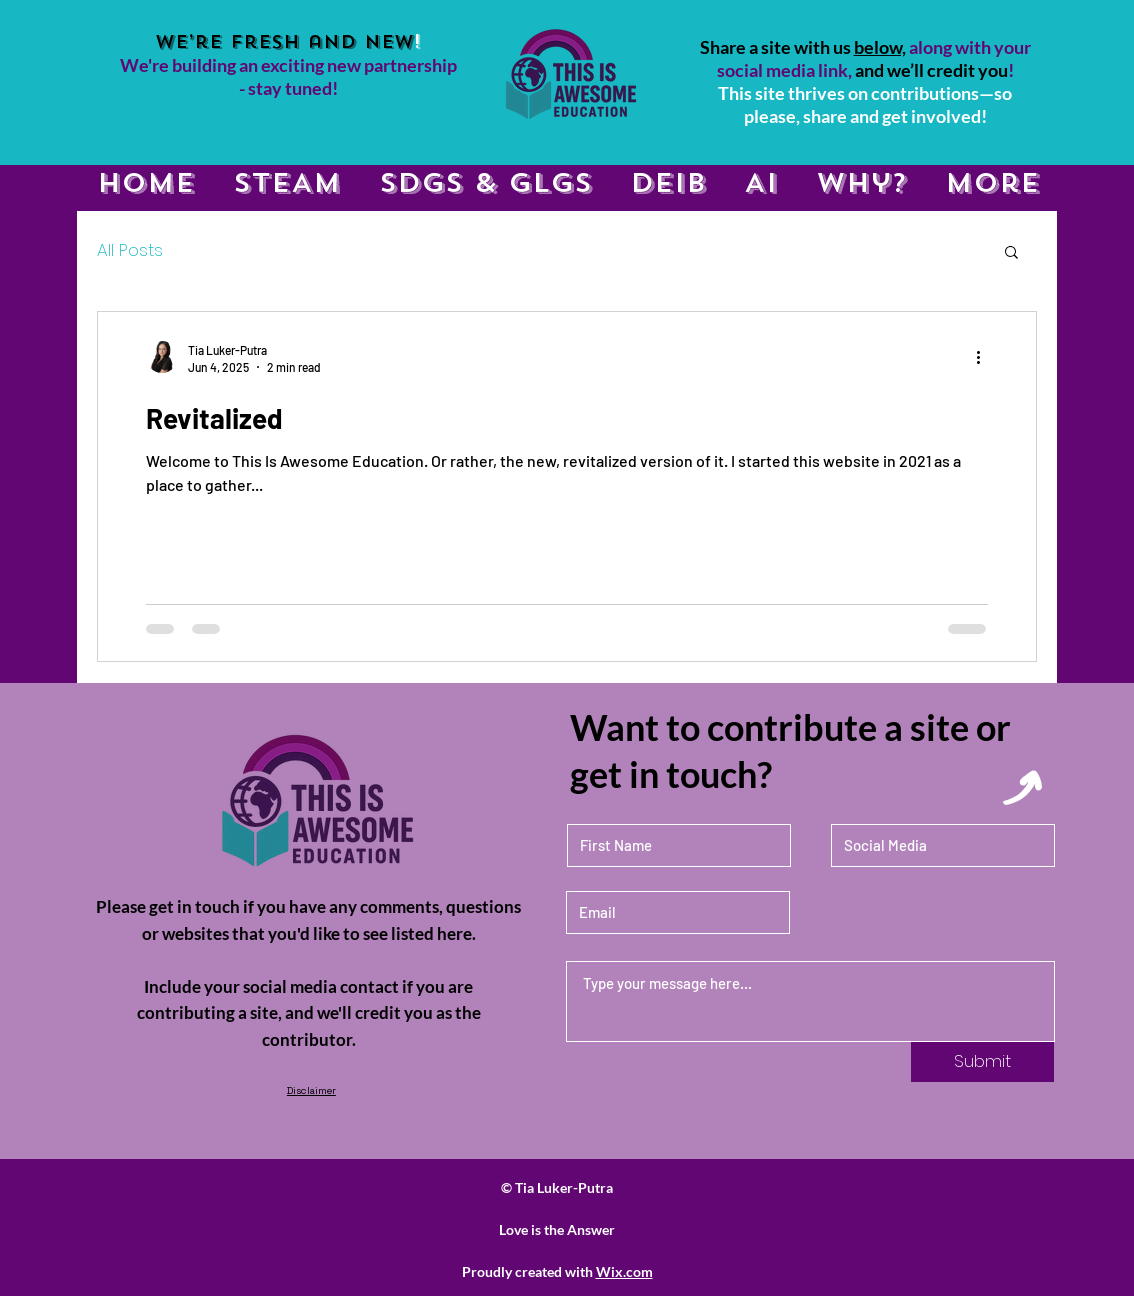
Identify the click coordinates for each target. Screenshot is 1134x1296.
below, (880, 47)
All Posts (130, 250)
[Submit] (982, 1062)
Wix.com (624, 1271)
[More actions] (985, 357)
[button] (1011, 253)
